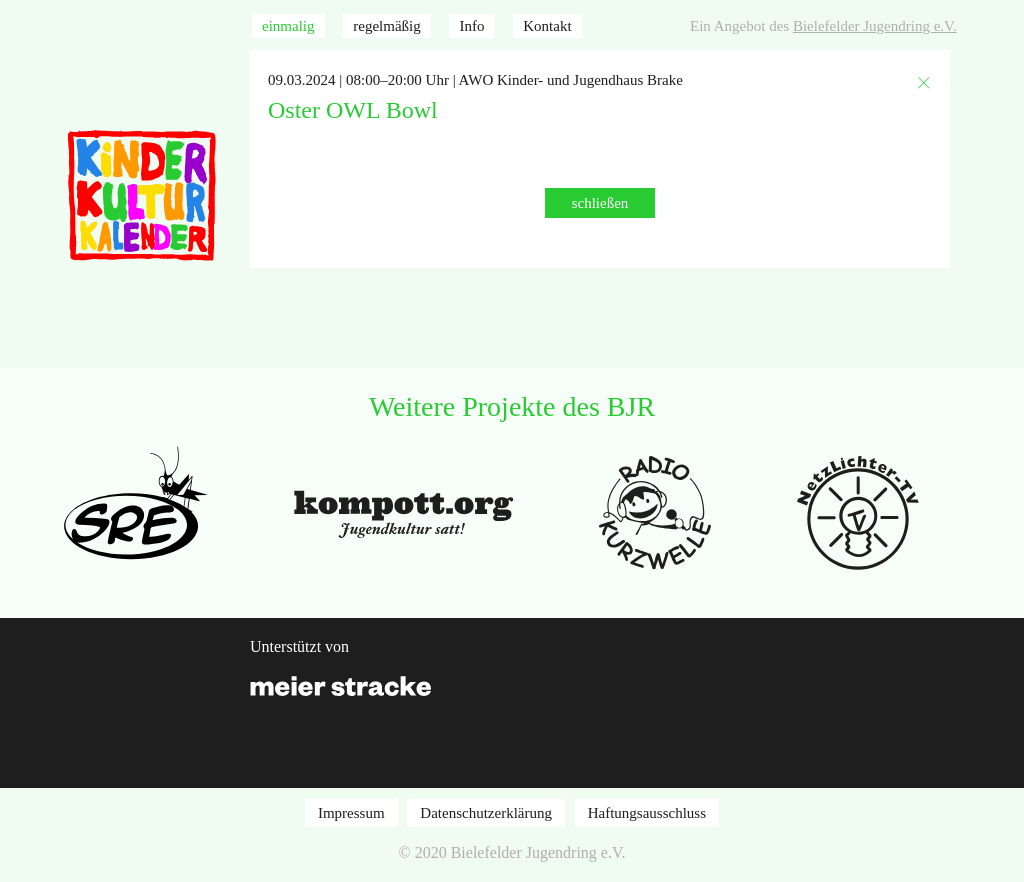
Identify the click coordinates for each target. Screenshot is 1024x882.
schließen (600, 203)
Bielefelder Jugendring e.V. (875, 26)
